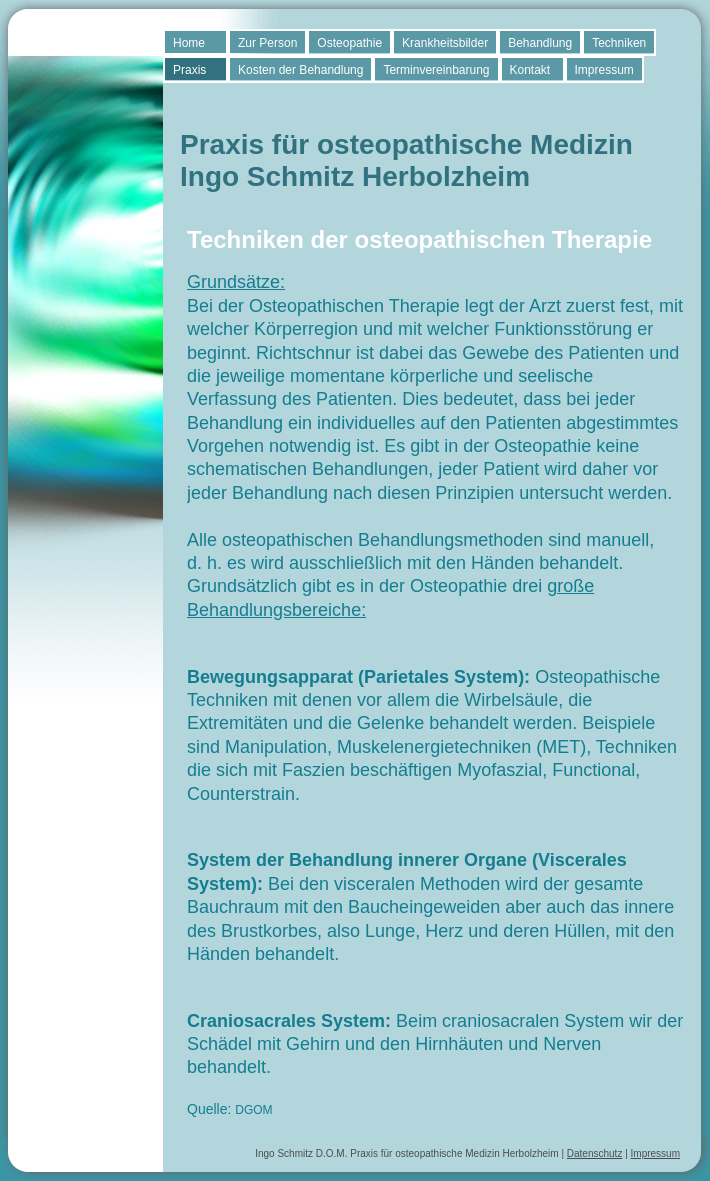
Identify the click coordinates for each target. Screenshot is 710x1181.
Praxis (189, 70)
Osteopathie (349, 43)
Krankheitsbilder (445, 43)
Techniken (619, 43)
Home (189, 43)
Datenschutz (595, 1153)
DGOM (253, 1110)
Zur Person (267, 43)
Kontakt (530, 70)
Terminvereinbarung (436, 70)
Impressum (604, 70)
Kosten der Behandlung (300, 70)
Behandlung (540, 43)
